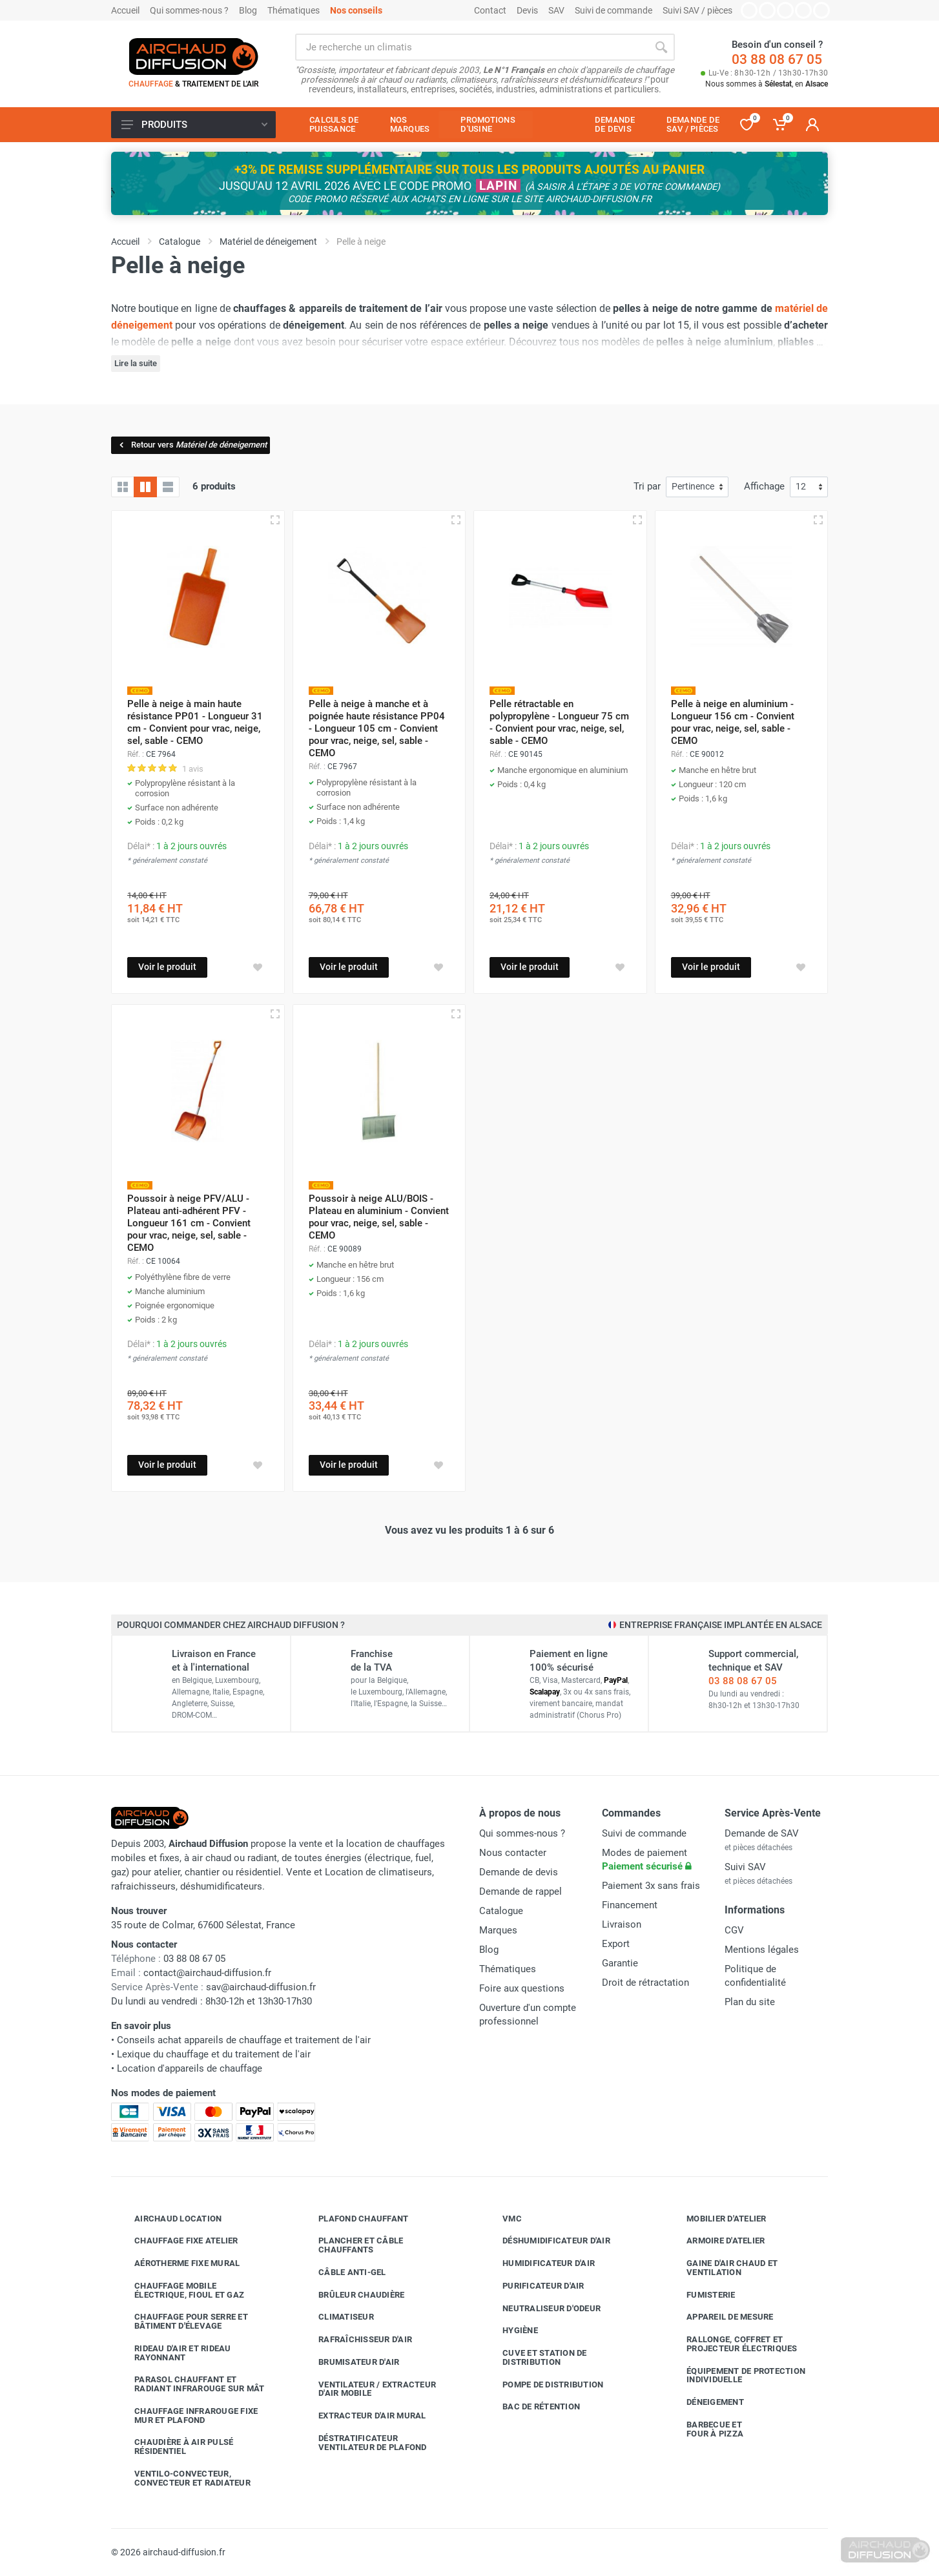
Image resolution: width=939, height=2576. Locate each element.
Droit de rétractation (645, 1982)
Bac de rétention (531, 2406)
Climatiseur (336, 2317)
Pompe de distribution (543, 2384)
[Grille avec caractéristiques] (145, 487)
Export (616, 1944)
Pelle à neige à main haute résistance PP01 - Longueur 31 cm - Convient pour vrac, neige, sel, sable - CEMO (195, 722)
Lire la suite (135, 363)
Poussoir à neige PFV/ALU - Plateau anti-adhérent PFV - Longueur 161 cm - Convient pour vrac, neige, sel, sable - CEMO (189, 1223)
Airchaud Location (168, 2218)
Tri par (647, 486)
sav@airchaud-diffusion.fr (261, 1987)
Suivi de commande (613, 10)
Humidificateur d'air (539, 2263)
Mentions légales (762, 1949)
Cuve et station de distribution (535, 2357)
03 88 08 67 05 (777, 59)
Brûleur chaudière (351, 2294)
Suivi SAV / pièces (697, 10)
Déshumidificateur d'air (546, 2240)
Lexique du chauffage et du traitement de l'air (214, 2054)
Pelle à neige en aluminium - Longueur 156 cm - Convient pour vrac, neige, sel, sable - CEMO (732, 722)
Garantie (620, 1963)
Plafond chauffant (353, 2218)
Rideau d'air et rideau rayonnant (173, 2353)
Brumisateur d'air (349, 2362)
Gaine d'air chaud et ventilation (722, 2267)
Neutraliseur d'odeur (542, 2308)
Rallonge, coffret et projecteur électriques (732, 2343)
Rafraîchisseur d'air (355, 2339)
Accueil (125, 10)
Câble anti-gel (342, 2272)
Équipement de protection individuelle (736, 2375)
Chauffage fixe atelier (176, 2240)
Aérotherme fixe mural (177, 2263)
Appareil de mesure (720, 2317)
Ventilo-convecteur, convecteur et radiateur (183, 2478)
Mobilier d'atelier (717, 2218)
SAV (556, 10)
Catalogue (501, 1911)
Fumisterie (701, 2294)
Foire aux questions (521, 1988)
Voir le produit (167, 967)
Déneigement (705, 2402)
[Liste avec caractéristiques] (168, 487)
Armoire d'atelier (716, 2240)
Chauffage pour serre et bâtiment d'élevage (181, 2321)
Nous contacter (512, 1853)
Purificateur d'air (533, 2286)
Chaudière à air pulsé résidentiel (174, 2446)
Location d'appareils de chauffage (189, 2068)
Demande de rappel (520, 1891)
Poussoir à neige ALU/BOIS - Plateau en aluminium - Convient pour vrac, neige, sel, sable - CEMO (379, 1217)
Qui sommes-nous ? (189, 10)
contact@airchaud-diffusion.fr (207, 1973)
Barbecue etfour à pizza (705, 2429)
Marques (498, 1930)
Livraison (621, 1924)
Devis (527, 10)
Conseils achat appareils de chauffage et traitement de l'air (244, 2040)
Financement (629, 1905)
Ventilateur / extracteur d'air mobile (367, 2389)
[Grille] (122, 487)
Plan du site (750, 2002)
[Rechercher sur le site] (471, 47)
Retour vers (192, 444)
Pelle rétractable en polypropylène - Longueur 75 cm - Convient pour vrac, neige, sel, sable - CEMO (559, 722)
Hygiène (510, 2330)
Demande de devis (518, 1872)
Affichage (764, 486)
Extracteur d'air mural (362, 2415)
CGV (734, 1930)
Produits (194, 124)
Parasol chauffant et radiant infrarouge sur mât (190, 2384)
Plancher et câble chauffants (351, 2245)
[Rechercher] (661, 47)
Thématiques (293, 10)
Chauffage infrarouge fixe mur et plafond (186, 2415)
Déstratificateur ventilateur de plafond (363, 2442)
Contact (490, 10)
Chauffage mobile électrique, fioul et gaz (179, 2290)
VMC (502, 2218)
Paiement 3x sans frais (651, 1885)
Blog (248, 10)
